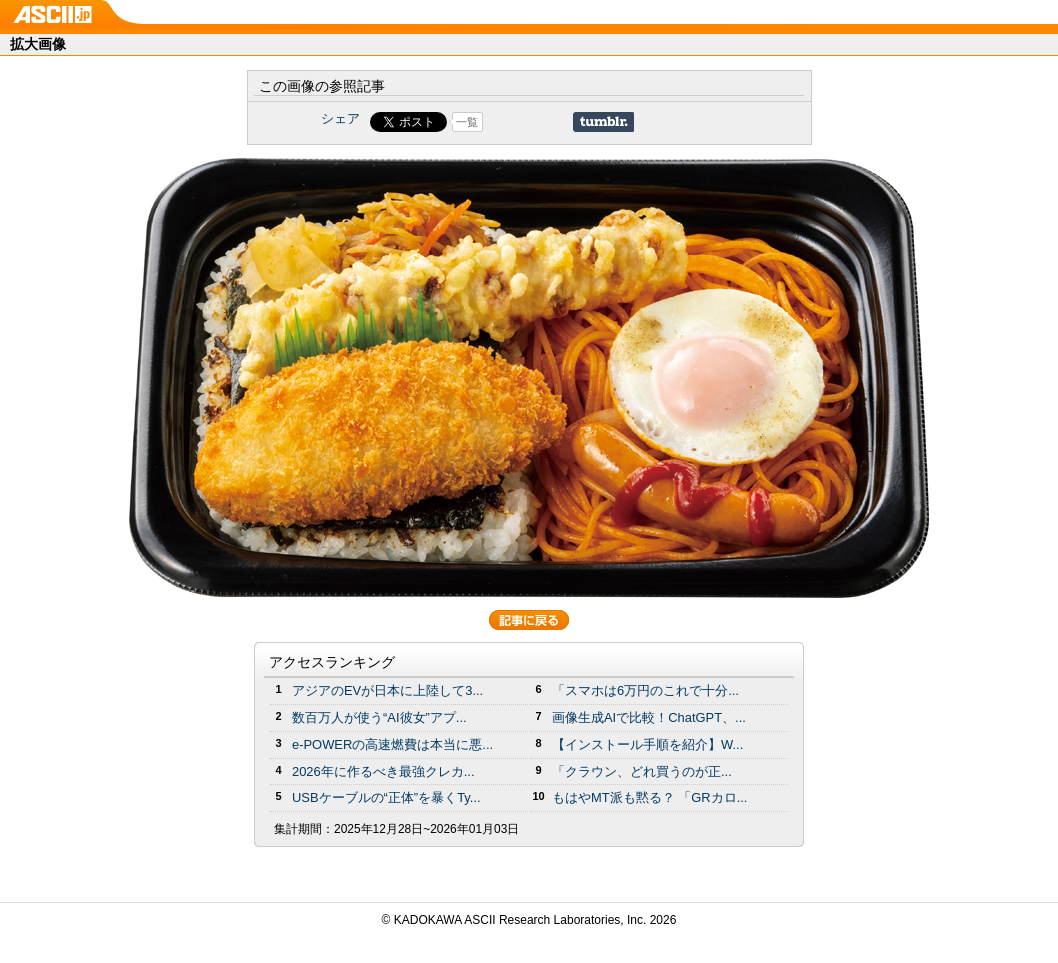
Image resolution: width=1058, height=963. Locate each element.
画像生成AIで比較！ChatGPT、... (649, 717)
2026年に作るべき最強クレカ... (383, 771)
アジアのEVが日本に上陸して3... (387, 690)
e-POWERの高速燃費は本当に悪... (392, 744)
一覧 (467, 122)
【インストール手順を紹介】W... (647, 744)
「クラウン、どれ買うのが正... (642, 771)
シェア (340, 118)
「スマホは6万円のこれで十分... (645, 690)
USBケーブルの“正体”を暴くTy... (386, 797)
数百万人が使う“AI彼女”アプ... (379, 717)
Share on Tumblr (603, 122)
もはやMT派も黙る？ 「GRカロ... (649, 797)
